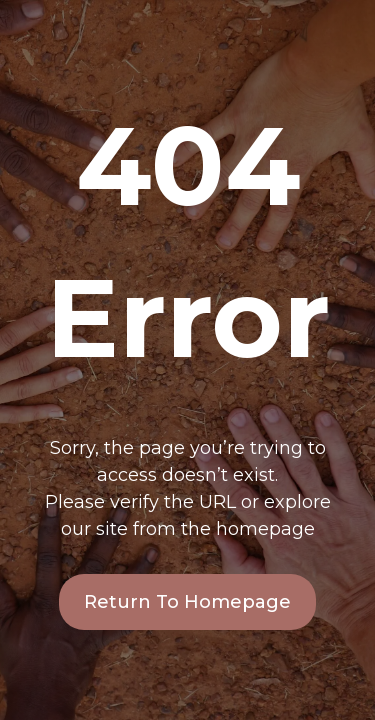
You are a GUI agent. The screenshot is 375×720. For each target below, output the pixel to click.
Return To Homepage (187, 602)
